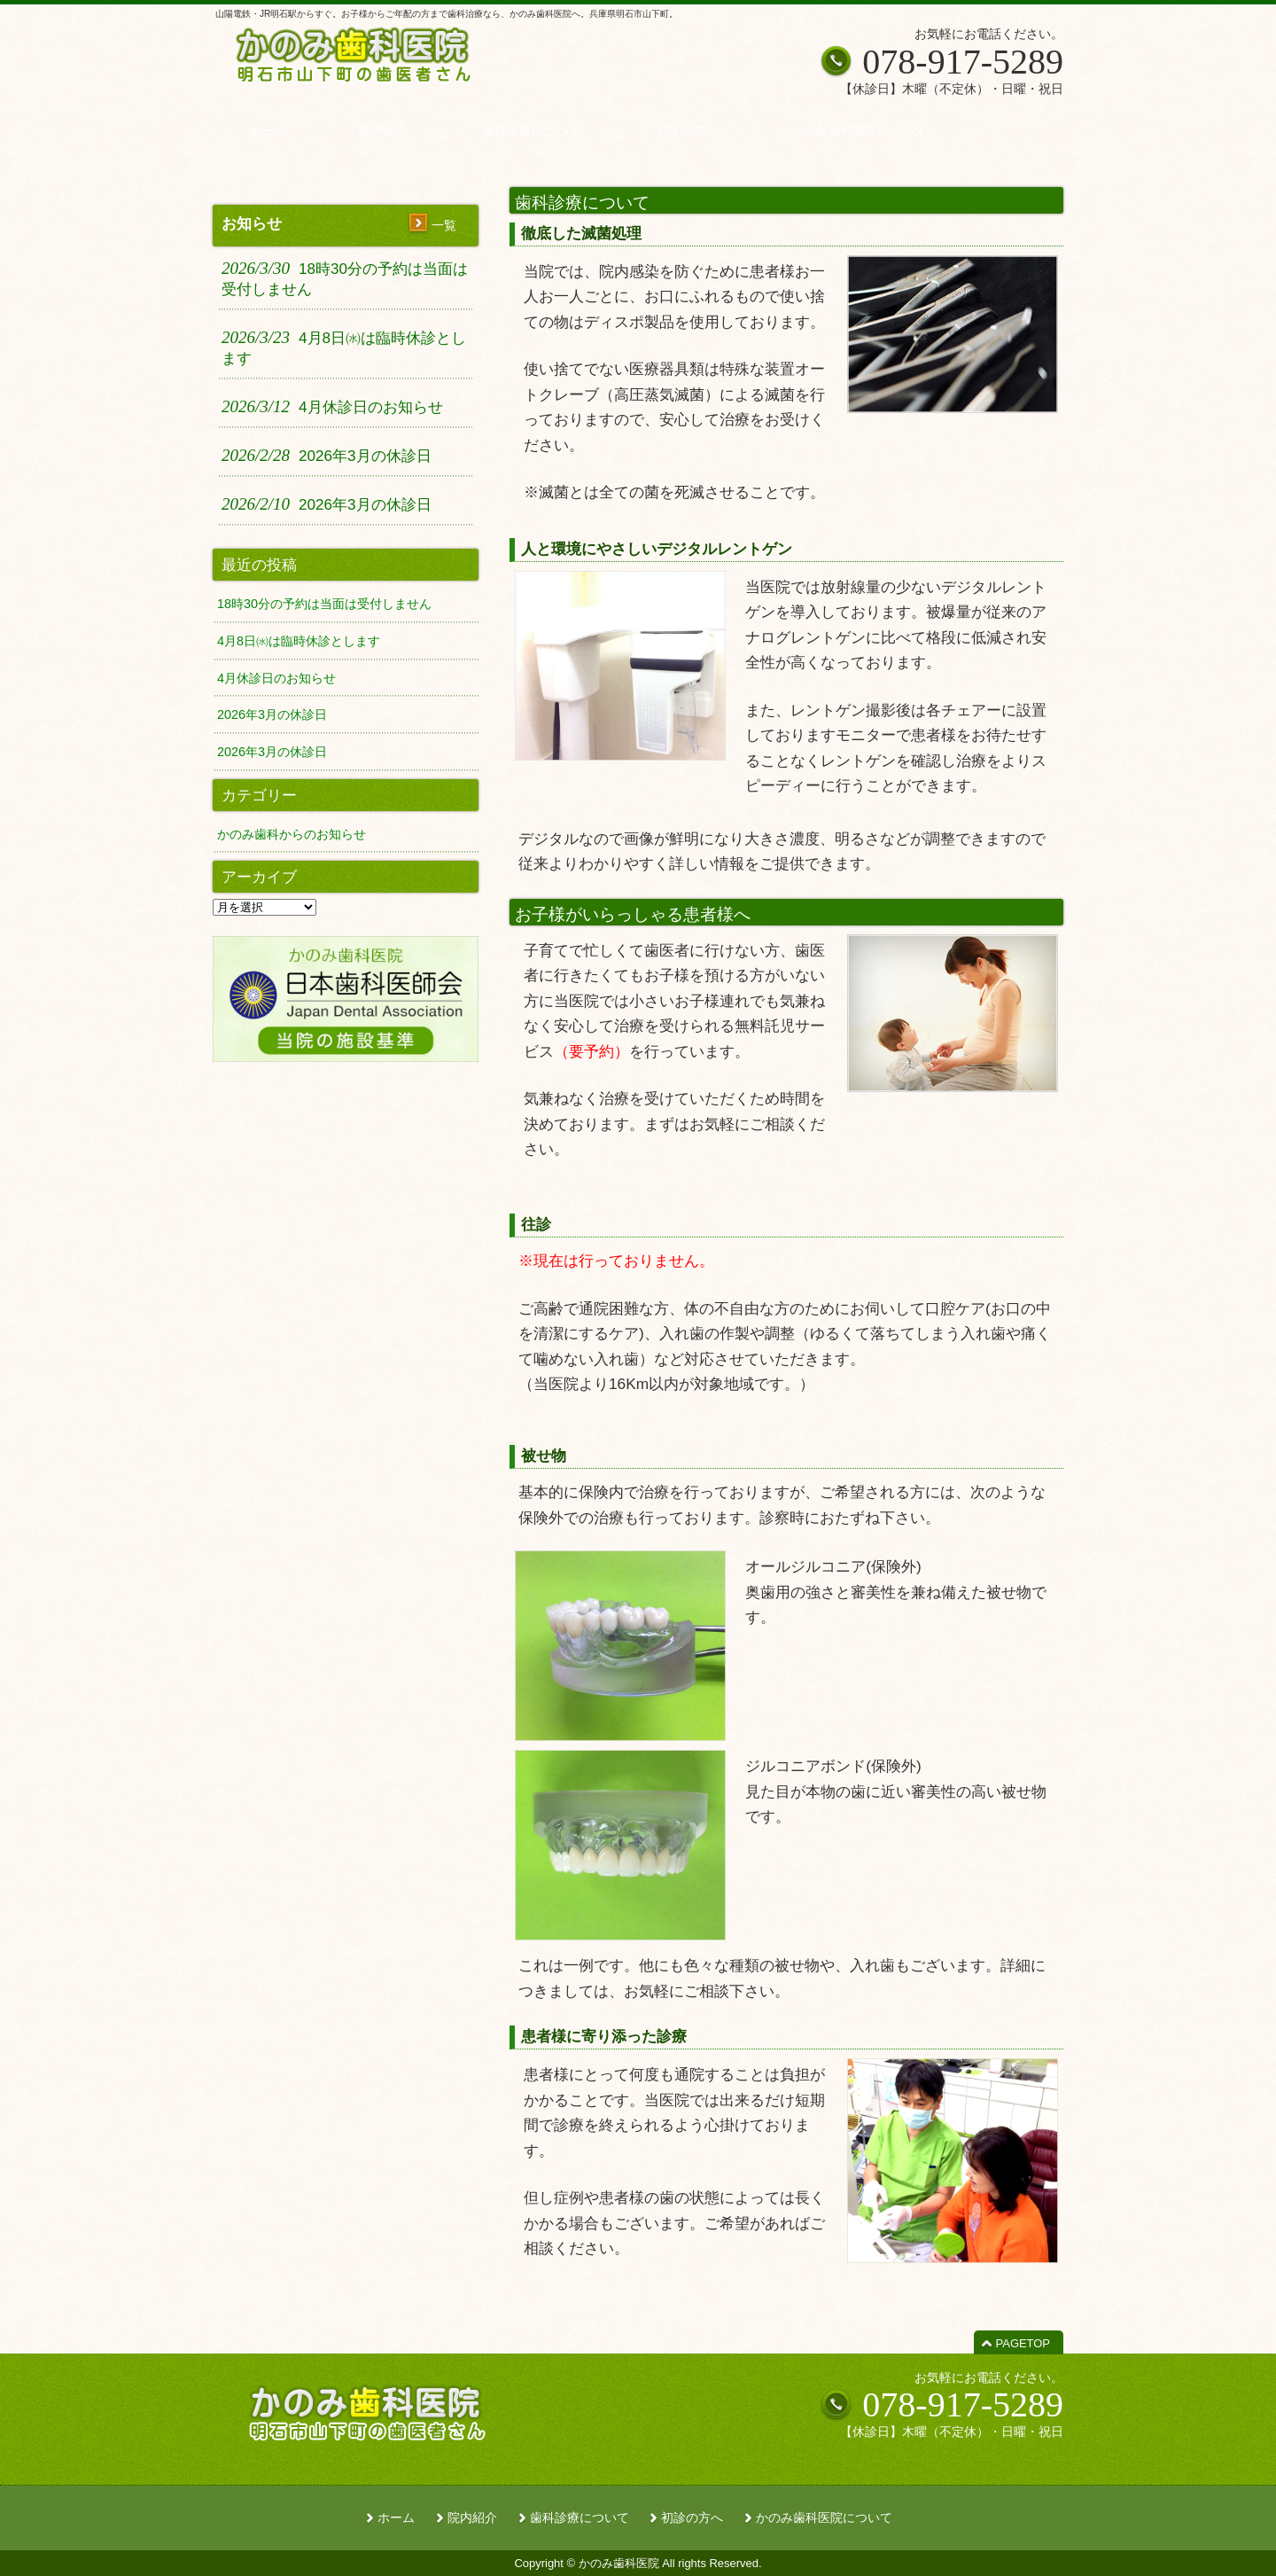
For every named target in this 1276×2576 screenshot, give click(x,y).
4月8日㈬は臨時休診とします (298, 641)
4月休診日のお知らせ (276, 678)
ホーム (396, 2518)
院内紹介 (472, 2518)
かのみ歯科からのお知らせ (291, 834)
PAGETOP (1023, 2343)
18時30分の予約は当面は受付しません (324, 604)
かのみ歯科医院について (824, 2518)
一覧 (444, 225)
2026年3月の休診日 (272, 714)
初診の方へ (692, 2518)
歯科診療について (579, 2518)
